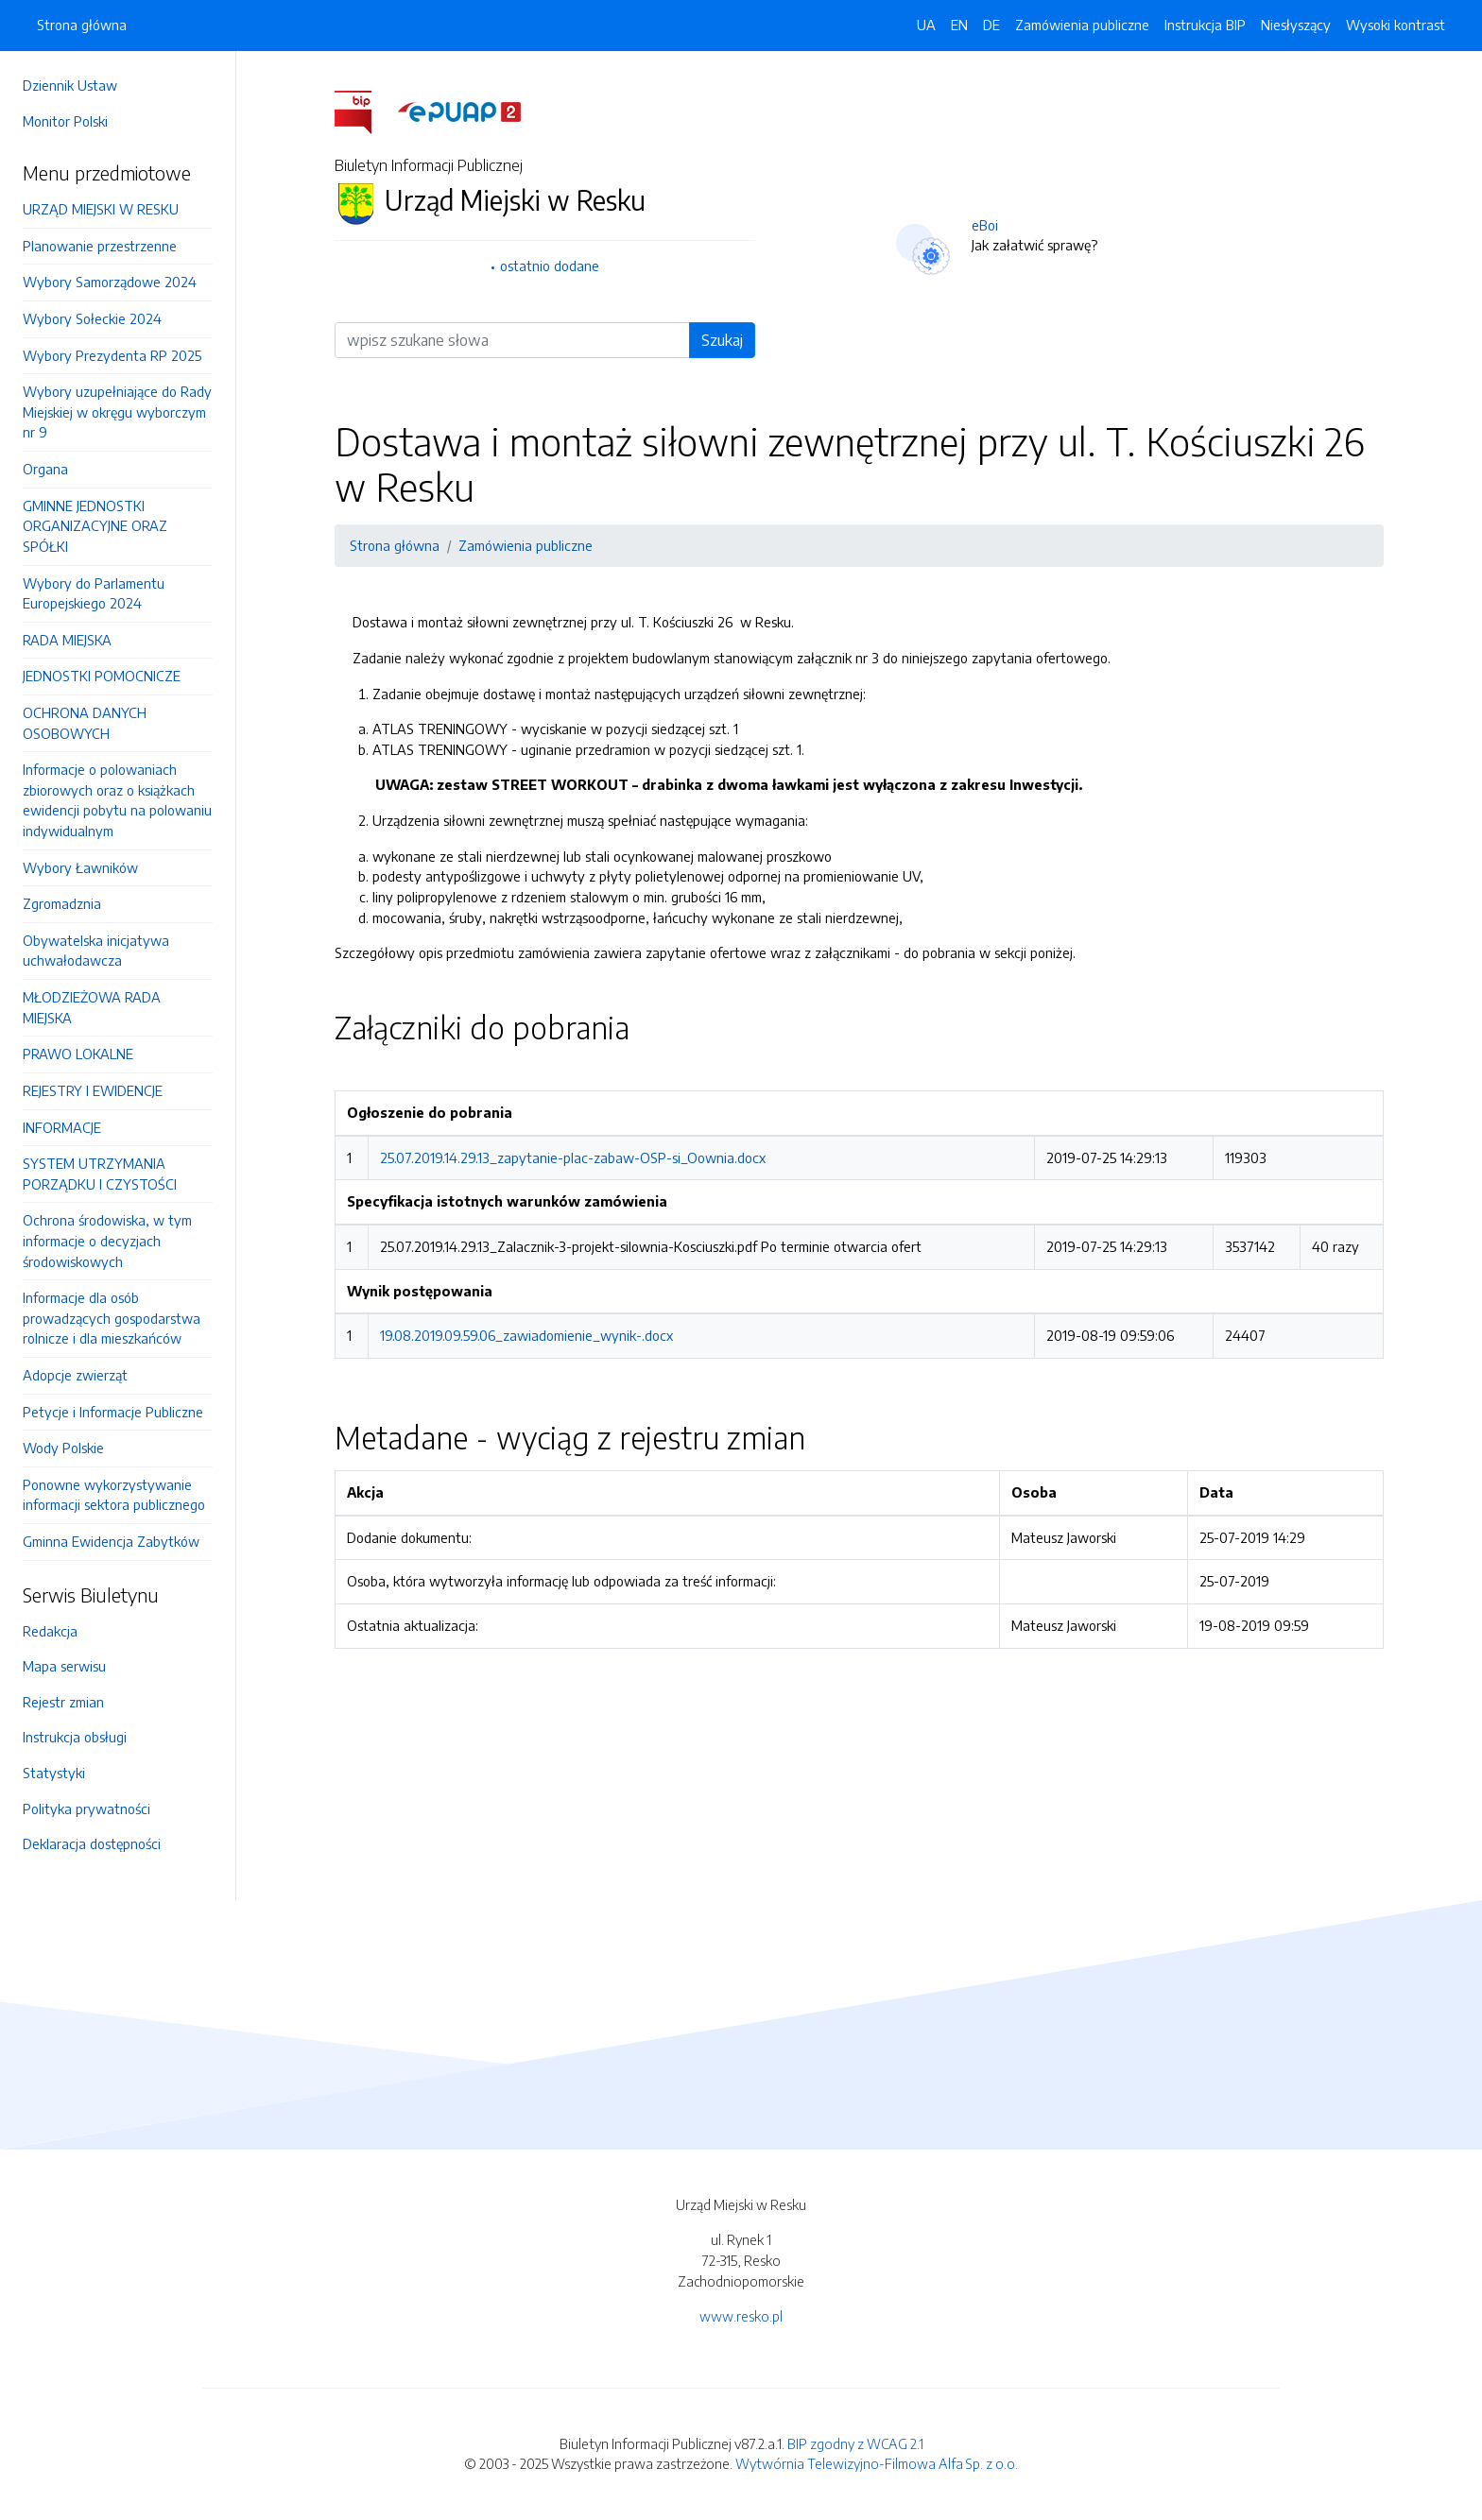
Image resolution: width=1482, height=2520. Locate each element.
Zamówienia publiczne (1082, 24)
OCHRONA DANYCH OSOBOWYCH (84, 723)
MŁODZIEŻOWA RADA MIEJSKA (92, 1007)
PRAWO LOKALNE (78, 1053)
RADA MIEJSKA (67, 639)
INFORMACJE (62, 1127)
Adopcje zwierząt (75, 1374)
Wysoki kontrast (1395, 24)
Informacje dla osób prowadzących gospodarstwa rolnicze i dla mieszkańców (111, 1317)
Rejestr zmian (63, 1701)
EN (959, 24)
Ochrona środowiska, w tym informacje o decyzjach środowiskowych (107, 1240)
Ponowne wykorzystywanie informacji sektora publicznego (114, 1495)
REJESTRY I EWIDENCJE (93, 1090)
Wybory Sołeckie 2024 (92, 318)
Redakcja (50, 1630)
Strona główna (82, 24)
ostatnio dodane (549, 265)
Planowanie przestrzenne (100, 245)
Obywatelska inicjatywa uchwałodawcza (96, 950)
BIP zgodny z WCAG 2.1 (855, 2443)
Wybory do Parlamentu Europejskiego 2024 (93, 593)
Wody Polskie (63, 1447)
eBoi (985, 224)
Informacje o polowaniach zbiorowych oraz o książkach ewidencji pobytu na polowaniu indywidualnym (117, 800)
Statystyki (54, 1772)
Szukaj (722, 340)
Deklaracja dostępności (92, 1843)
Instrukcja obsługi (75, 1736)
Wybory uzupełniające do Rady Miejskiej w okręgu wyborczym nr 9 (117, 411)
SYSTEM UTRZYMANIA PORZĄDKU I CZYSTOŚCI (100, 1173)
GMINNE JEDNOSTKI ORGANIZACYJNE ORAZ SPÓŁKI (95, 526)
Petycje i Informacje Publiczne (113, 1411)
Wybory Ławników (80, 867)
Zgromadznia (62, 903)
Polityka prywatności (86, 1808)
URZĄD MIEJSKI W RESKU (101, 208)
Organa (45, 468)
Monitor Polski (65, 120)
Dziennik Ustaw (70, 85)
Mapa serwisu (64, 1665)
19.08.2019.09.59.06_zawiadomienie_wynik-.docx (526, 1335)
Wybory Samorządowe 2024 (110, 281)
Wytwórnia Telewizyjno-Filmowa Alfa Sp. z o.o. (876, 2463)
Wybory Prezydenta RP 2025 (112, 355)
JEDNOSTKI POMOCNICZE (102, 675)
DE (991, 24)
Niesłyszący (1296, 24)
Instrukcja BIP (1205, 24)
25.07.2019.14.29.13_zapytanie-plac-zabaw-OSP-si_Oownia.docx (573, 1157)
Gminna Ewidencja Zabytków (111, 1541)
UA (926, 24)
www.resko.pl (741, 2315)
